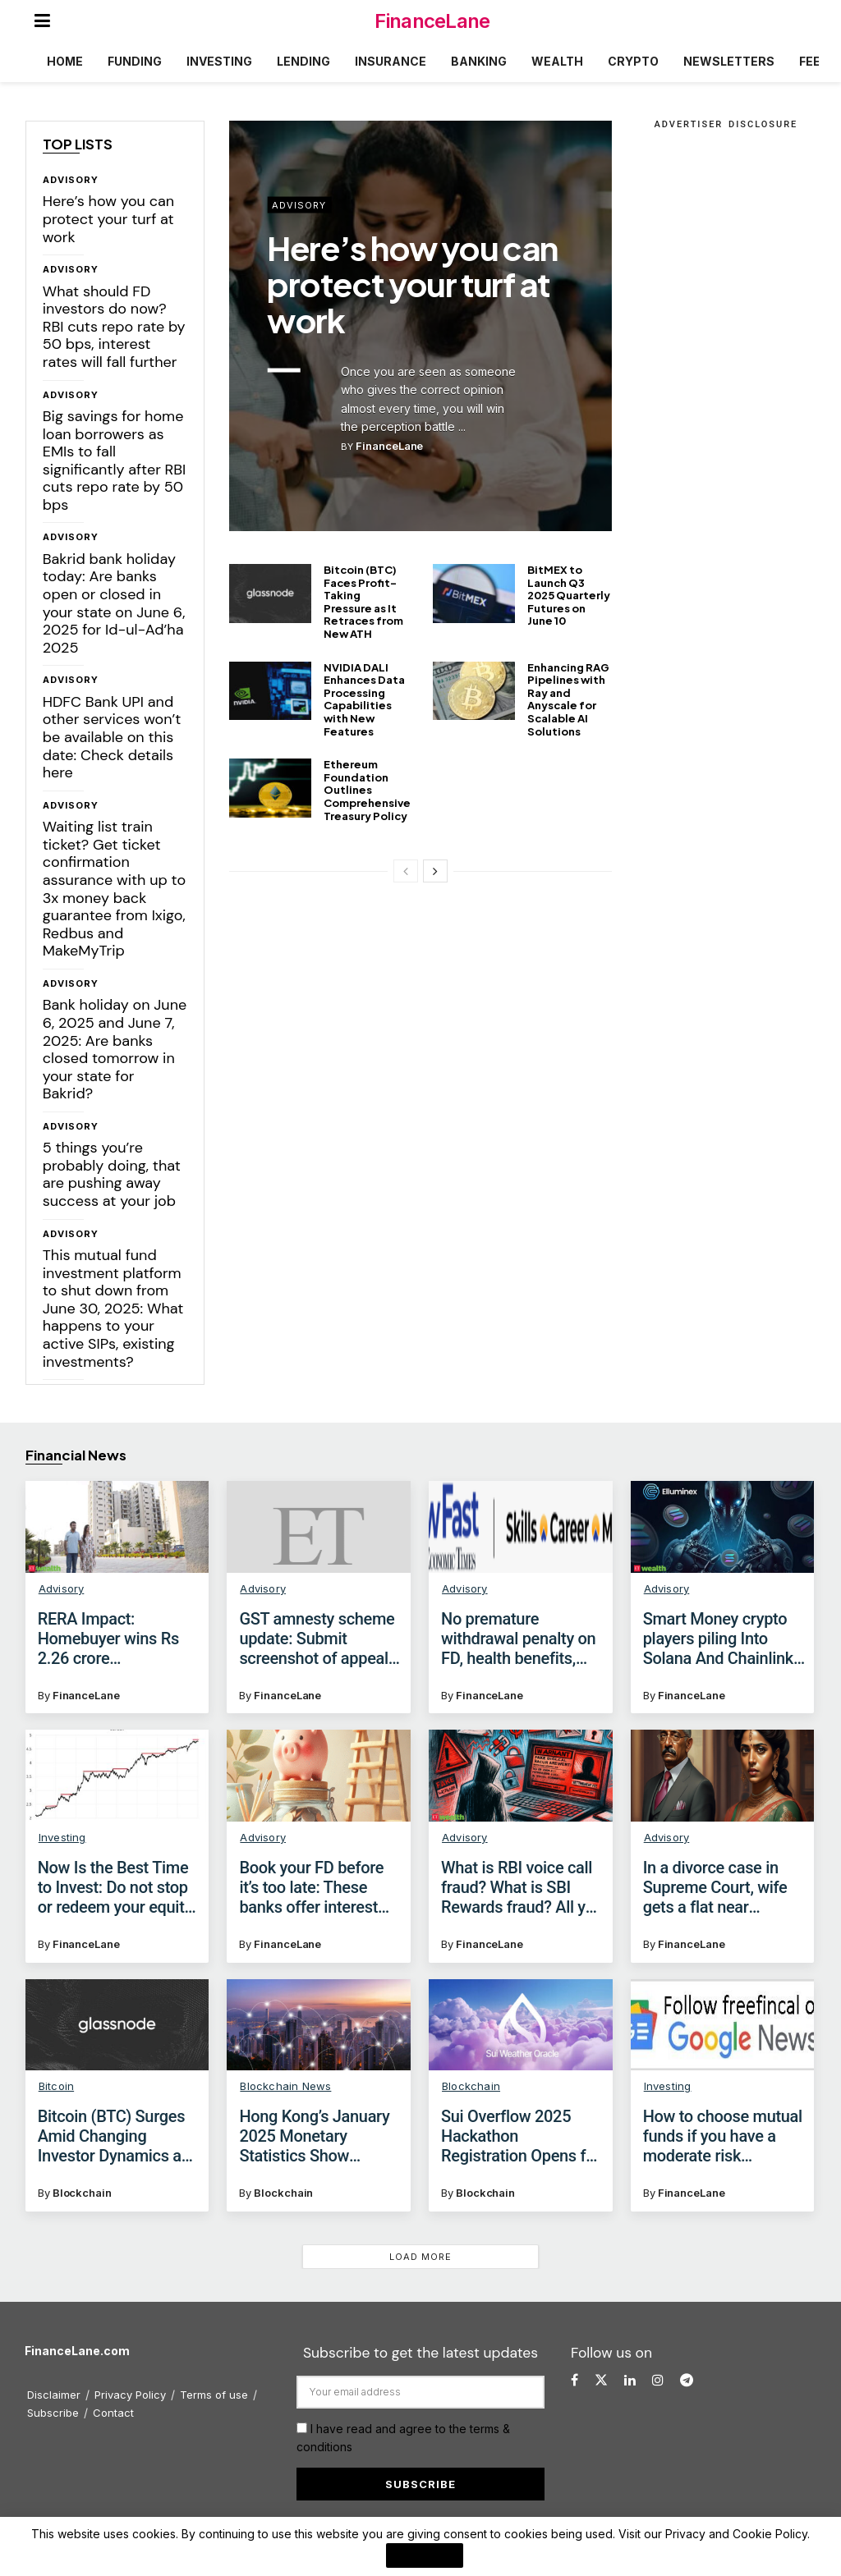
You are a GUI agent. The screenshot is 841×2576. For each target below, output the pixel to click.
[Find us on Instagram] (658, 2380)
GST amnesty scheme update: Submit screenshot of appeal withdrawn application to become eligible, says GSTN (317, 1638)
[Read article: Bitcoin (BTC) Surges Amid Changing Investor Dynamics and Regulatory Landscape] (117, 2025)
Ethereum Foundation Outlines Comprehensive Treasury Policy (367, 790)
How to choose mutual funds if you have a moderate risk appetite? (722, 2136)
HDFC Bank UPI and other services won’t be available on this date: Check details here (112, 737)
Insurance (390, 61)
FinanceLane (432, 21)
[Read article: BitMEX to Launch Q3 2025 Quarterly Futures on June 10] (474, 593)
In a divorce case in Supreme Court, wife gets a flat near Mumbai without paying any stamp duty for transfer (722, 1887)
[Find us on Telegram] (686, 2380)
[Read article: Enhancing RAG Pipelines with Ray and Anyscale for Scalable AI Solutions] (474, 691)
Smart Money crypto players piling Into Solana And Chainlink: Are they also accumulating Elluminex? (720, 1638)
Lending (303, 61)
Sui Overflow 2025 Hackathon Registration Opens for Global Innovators (520, 2136)
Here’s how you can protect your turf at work (108, 218)
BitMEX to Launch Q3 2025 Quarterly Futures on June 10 (568, 595)
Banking (479, 61)
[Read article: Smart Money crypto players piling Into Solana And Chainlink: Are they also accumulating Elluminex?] (723, 1527)
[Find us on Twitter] (601, 2380)
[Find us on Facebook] (574, 2380)
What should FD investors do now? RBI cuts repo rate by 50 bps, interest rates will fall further (114, 327)
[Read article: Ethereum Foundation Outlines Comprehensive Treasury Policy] (270, 788)
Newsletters (728, 61)
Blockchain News (285, 2085)
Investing (219, 61)
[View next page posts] (435, 870)
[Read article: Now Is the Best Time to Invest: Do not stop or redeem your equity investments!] (117, 1776)
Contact (113, 2412)
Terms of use (214, 2394)
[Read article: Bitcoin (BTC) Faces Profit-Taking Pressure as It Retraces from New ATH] (270, 593)
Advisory (71, 180)
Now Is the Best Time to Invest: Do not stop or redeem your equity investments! (115, 1887)
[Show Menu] (42, 20)
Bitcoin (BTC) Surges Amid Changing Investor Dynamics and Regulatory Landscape (119, 2136)
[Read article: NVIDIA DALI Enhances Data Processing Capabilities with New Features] (270, 691)
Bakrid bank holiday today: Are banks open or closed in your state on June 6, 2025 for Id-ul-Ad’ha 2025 (114, 603)
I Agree (424, 2555)
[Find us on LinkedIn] (630, 2380)
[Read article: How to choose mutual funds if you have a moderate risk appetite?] (723, 2025)
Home (65, 61)
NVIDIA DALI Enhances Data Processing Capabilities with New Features (364, 699)
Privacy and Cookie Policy (736, 2534)
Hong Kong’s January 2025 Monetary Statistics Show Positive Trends (314, 2136)
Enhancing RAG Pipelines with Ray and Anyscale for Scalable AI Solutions (568, 699)
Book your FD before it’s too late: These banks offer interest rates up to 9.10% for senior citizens (312, 1887)
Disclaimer (53, 2394)
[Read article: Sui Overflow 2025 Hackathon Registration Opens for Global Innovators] (521, 2025)
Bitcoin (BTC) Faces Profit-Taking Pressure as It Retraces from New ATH (363, 601)
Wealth (557, 61)
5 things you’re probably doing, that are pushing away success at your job (112, 1174)
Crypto (633, 61)
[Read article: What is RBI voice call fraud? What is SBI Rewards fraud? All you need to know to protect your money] (521, 1776)
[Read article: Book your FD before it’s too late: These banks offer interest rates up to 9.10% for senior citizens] (319, 1776)
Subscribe (53, 2412)
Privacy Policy (130, 2394)
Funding (135, 61)
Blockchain (82, 2192)
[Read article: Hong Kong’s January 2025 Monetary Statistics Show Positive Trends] (319, 2025)
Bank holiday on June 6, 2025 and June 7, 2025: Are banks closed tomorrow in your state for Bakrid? (114, 1049)
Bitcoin (56, 2085)
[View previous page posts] (405, 870)
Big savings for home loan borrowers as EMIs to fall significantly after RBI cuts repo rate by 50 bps (114, 460)
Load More (420, 2256)
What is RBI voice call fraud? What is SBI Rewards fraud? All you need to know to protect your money (522, 1887)
